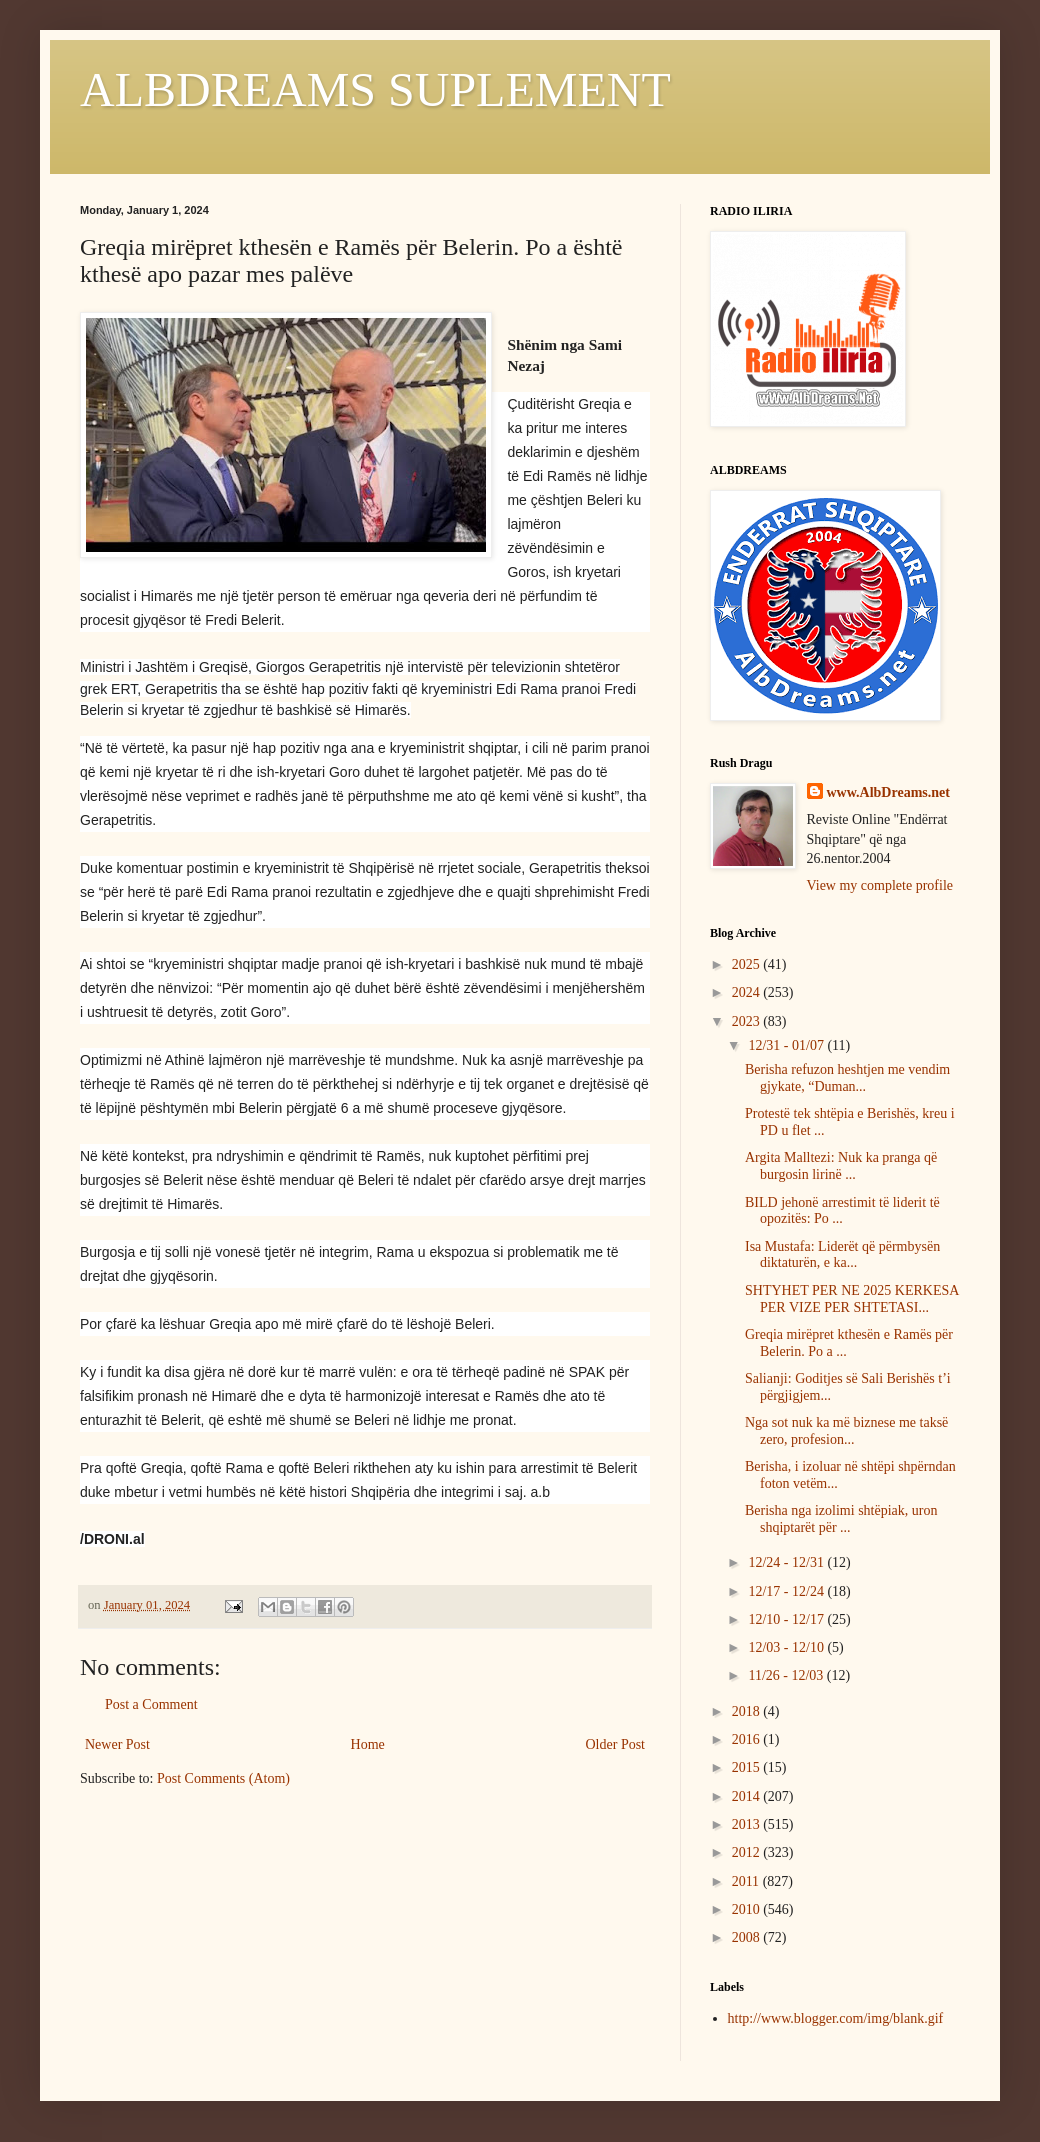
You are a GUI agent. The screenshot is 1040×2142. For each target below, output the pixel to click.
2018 (748, 1711)
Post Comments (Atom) (223, 1778)
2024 (748, 992)
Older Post (616, 1744)
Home (368, 1744)
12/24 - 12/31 (787, 1562)
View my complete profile (880, 885)
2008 (748, 1937)
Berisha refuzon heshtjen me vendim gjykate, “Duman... (847, 1078)
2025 (748, 964)
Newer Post (117, 1744)
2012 (748, 1852)
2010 (748, 1909)
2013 (748, 1824)
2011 (747, 1881)
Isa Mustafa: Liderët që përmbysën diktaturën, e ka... (842, 1255)
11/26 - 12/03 (787, 1675)
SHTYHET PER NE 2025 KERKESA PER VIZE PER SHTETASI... (852, 1299)
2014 (748, 1796)
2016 (748, 1739)
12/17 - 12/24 (787, 1591)
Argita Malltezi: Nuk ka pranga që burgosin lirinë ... (841, 1166)
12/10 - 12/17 (787, 1619)
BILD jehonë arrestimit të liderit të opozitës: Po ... (842, 1211)
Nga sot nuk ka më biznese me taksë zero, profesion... (846, 1431)
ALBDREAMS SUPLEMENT (375, 89)
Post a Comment (151, 1704)
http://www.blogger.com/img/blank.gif (836, 2018)
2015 (748, 1767)
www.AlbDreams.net (888, 792)
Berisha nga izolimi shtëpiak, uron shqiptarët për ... (841, 1519)
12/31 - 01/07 (787, 1045)
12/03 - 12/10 (787, 1647)
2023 (748, 1021)
